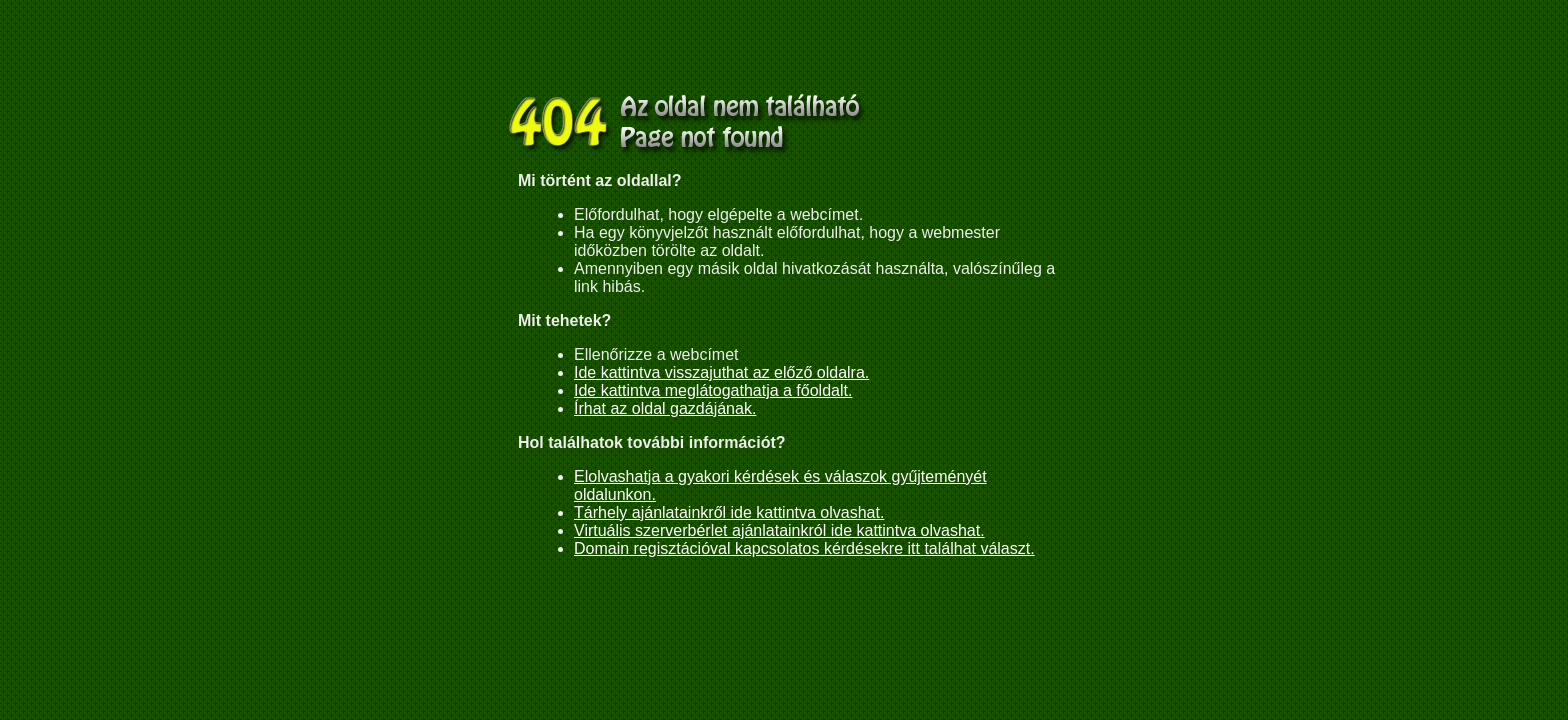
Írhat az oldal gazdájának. (665, 408)
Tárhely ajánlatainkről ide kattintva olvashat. (729, 512)
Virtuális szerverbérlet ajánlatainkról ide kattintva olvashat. (779, 530)
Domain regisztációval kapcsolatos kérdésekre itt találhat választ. (804, 548)
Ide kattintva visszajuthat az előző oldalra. (721, 372)
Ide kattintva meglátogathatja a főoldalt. (713, 390)
